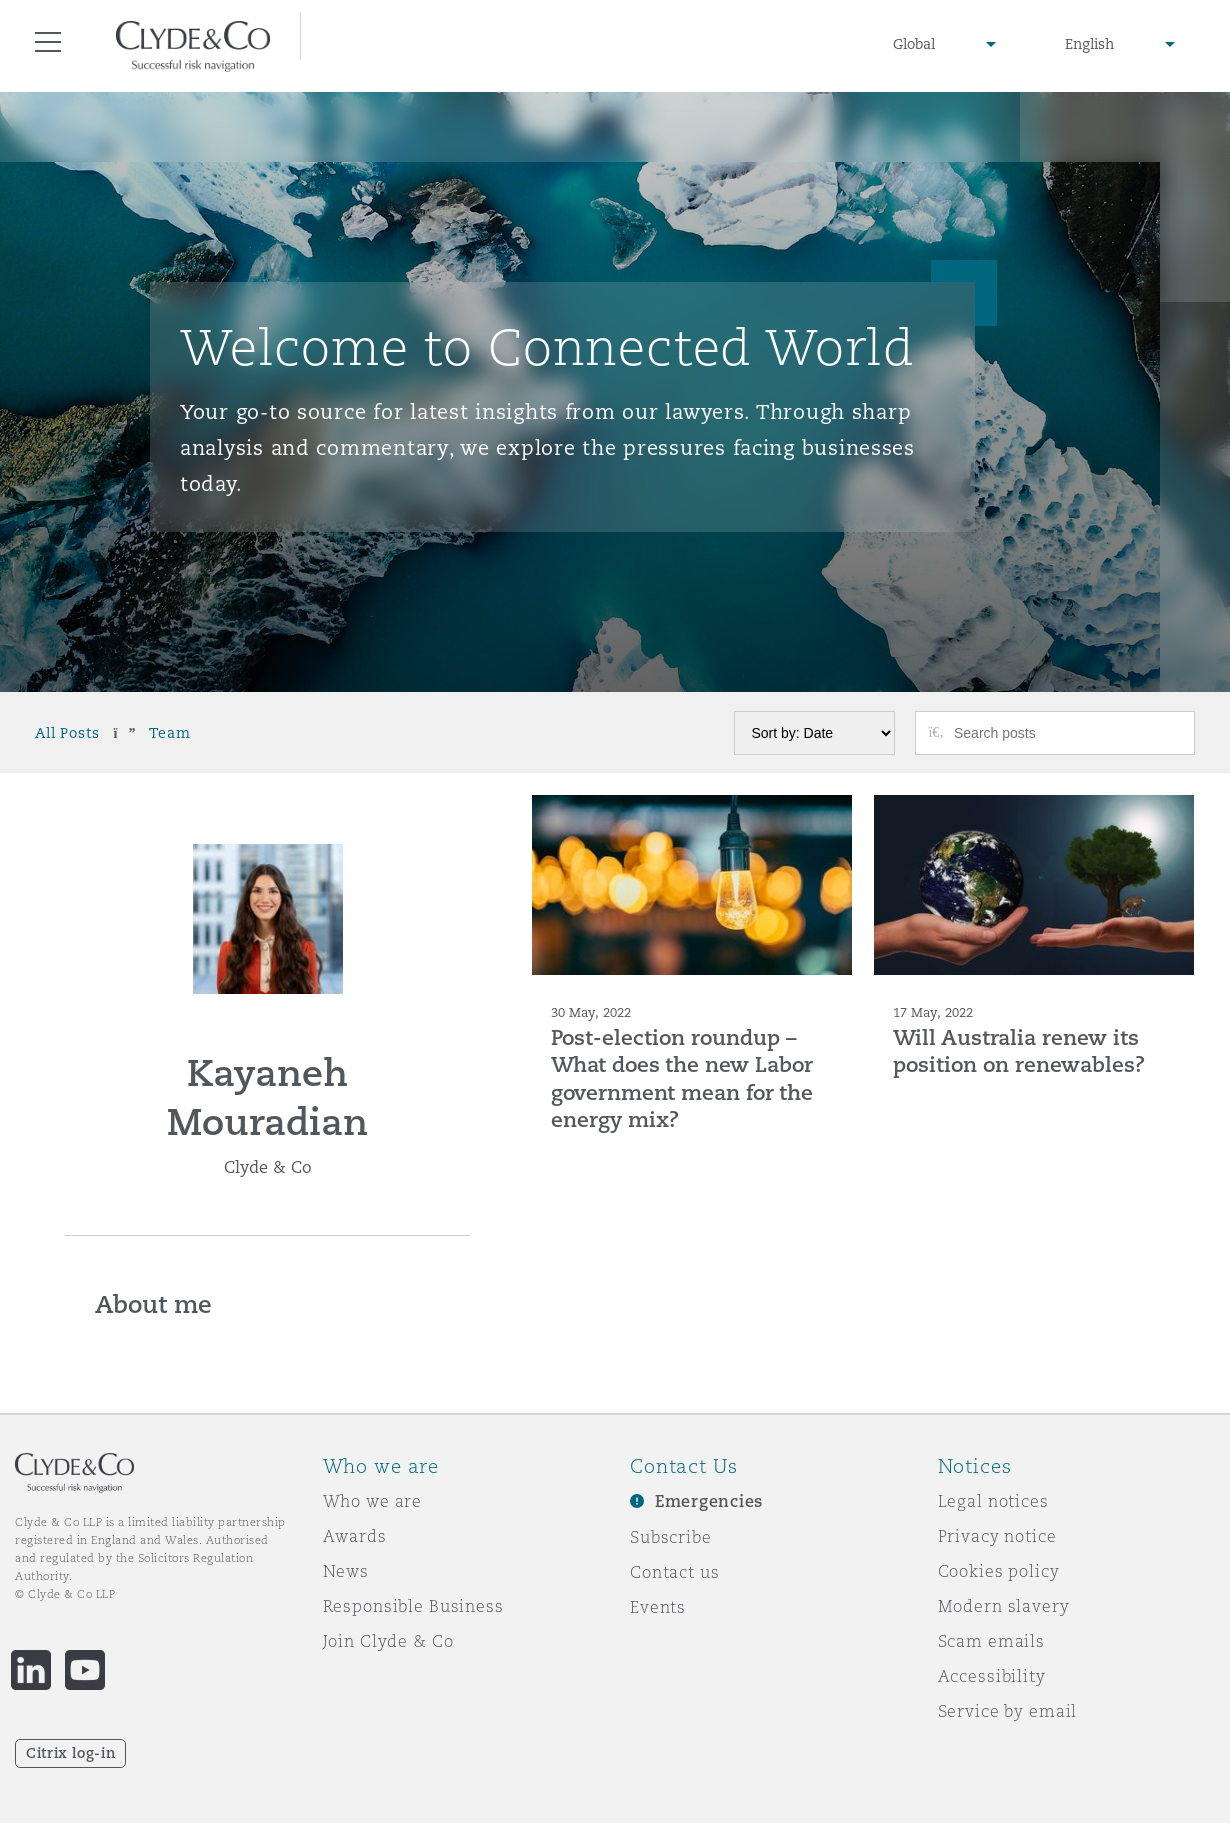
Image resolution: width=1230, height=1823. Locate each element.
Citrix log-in (70, 1753)
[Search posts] (1067, 733)
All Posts (67, 733)
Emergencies (709, 1501)
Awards (355, 1536)
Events (658, 1607)
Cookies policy (999, 1571)
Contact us (675, 1572)
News (346, 1571)
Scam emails (991, 1641)
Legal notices (993, 1501)
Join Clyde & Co (388, 1641)
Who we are (373, 1501)
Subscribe (671, 1537)
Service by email (1008, 1711)
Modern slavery (1004, 1606)
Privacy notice (997, 1536)
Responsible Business (413, 1606)
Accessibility (992, 1676)
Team (169, 733)
